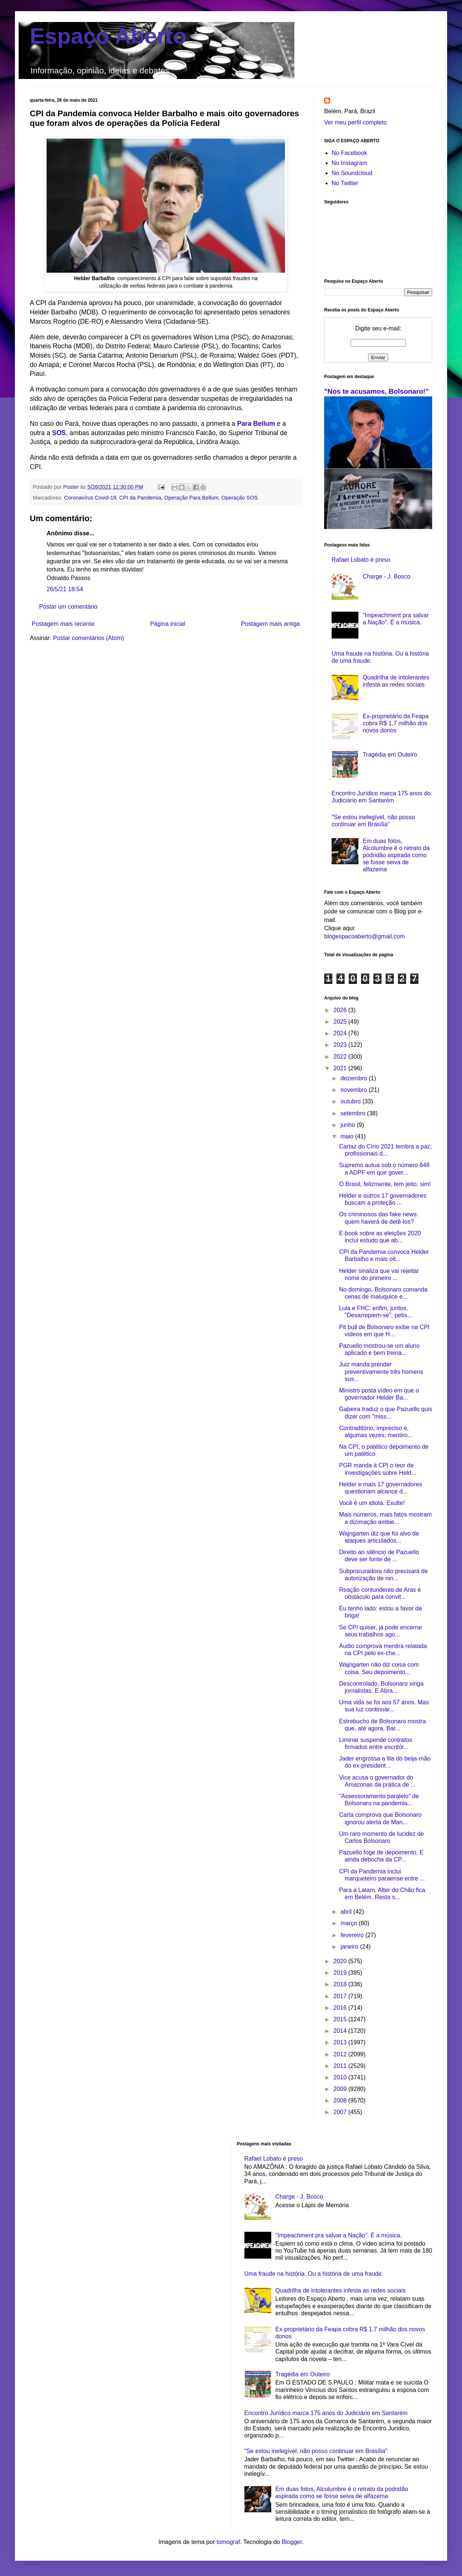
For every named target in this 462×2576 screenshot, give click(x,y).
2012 (340, 2054)
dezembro (355, 1078)
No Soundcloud (352, 173)
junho (349, 1125)
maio (348, 1136)
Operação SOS (239, 498)
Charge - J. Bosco (386, 576)
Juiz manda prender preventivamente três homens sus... (381, 1371)
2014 (340, 2031)
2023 (340, 1045)
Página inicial (167, 624)
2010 (340, 2077)
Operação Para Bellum (191, 498)
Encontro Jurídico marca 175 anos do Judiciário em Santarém (326, 2413)
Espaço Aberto (108, 35)
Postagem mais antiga (270, 624)
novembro (355, 1090)
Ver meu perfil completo (355, 122)
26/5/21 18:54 (65, 589)
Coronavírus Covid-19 (90, 498)
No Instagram (349, 163)
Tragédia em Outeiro (390, 754)
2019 (340, 1973)
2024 (340, 1033)
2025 (340, 1021)
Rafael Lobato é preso (361, 560)
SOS (59, 433)
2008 (340, 2100)
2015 (340, 2019)
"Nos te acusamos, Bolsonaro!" (376, 391)
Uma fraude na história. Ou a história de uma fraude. (314, 2274)
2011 (340, 2066)
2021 (340, 1068)
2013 (340, 2042)
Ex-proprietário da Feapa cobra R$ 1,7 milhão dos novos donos (395, 723)
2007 (340, 2112)
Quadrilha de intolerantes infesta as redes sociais (340, 2290)
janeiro (350, 1946)
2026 (340, 1010)
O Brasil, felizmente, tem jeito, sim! (385, 1184)
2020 (340, 1961)
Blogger (292, 2542)
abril (347, 1911)
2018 (340, 1984)
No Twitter (345, 183)
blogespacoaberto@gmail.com (364, 936)
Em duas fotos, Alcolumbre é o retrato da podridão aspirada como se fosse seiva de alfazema (396, 855)
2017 (340, 1996)
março (350, 1923)
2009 (340, 2089)
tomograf (228, 2542)
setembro (354, 1113)
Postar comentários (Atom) (88, 638)
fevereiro (353, 1935)
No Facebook (349, 153)
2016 (340, 2008)
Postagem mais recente (63, 624)
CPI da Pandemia (140, 498)
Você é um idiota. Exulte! (372, 1503)
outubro (352, 1101)
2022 (340, 1056)
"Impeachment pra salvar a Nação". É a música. (338, 2235)
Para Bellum (256, 423)
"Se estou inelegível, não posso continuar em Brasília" (315, 2451)
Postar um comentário (68, 606)
